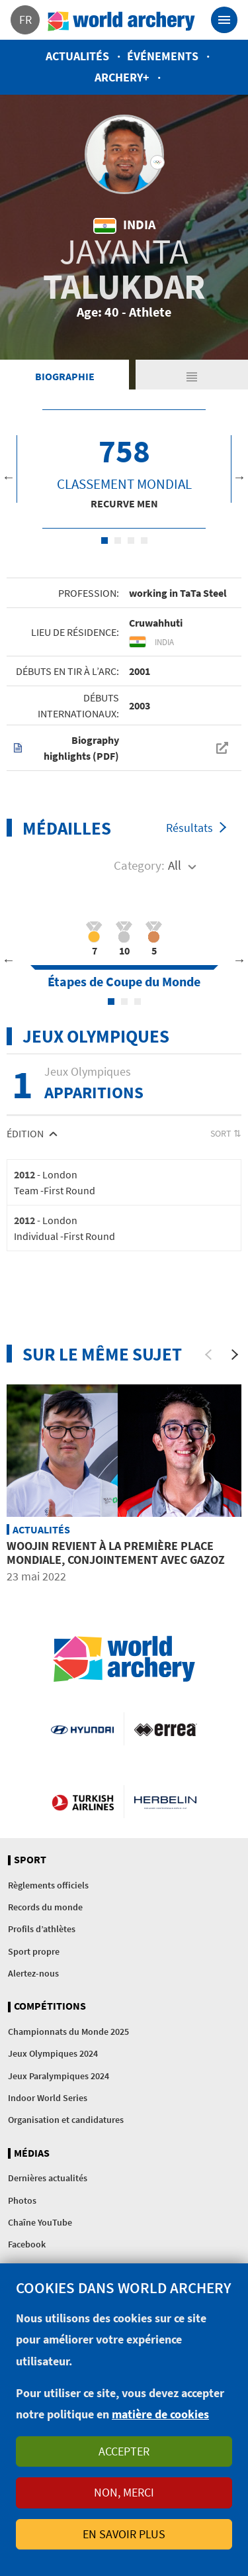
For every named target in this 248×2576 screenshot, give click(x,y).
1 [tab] (104, 540)
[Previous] (208, 1354)
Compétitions (50, 2006)
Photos (22, 2200)
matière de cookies (160, 2414)
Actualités (77, 56)
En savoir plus (124, 2534)
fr (25, 19)
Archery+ (122, 77)
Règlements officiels (48, 1885)
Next (239, 477)
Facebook (27, 2244)
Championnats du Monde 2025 (68, 2031)
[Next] (234, 1354)
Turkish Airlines (83, 1801)
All (174, 865)
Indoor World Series (47, 2098)
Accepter (124, 2451)
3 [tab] (131, 540)
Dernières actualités (47, 2178)
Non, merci (124, 2492)
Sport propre (34, 1951)
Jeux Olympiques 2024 (53, 2053)
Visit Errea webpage (165, 1728)
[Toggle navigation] (224, 20)
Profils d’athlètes (41, 1929)
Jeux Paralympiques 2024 (58, 2076)
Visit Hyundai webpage (82, 1728)
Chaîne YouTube (40, 2222)
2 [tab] (117, 540)
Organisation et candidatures (66, 2120)
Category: (139, 865)
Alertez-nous (33, 1973)
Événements (162, 56)
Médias (32, 2153)
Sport (30, 1860)
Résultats (189, 827)
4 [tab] (144, 540)
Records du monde (45, 1907)
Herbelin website (165, 1801)
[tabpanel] (124, 469)
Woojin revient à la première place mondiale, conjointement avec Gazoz (116, 1553)
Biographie (65, 376)
